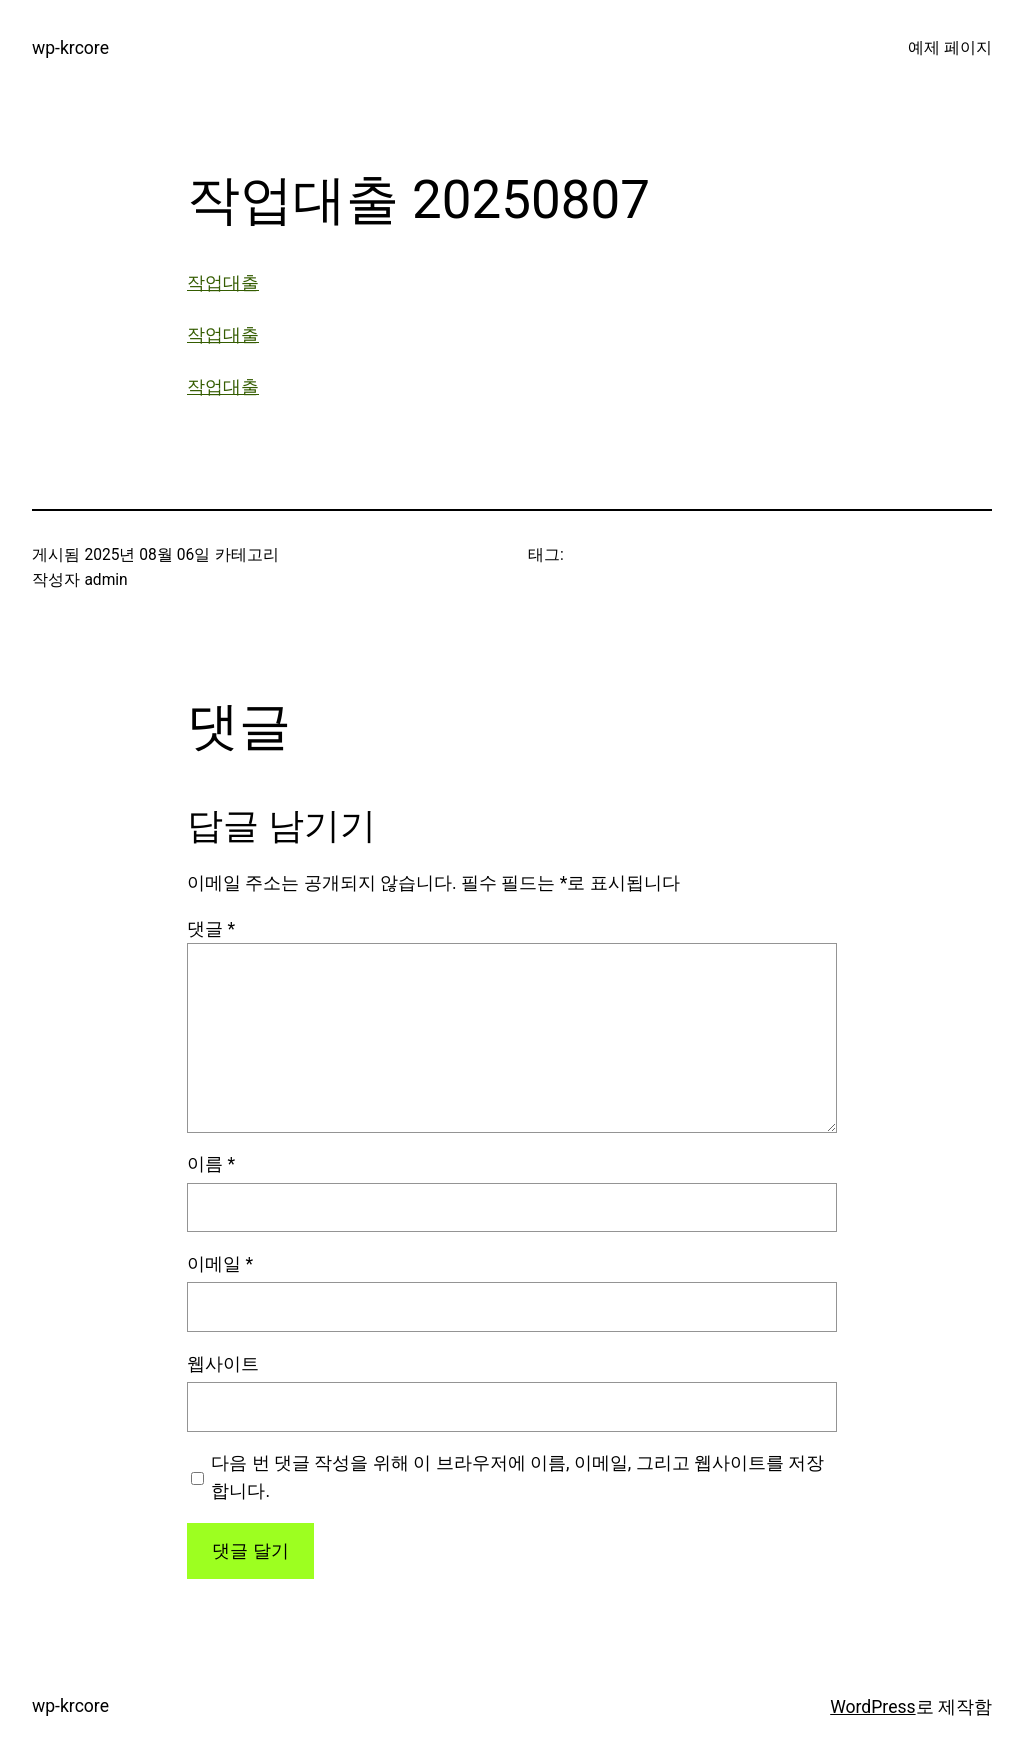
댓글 (211, 929)
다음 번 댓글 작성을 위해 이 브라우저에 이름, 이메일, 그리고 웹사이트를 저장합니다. (517, 1477)
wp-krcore (70, 48)
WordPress (872, 1707)
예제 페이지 (950, 48)
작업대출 (223, 283)
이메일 (220, 1264)
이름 (211, 1164)
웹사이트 (223, 1364)
